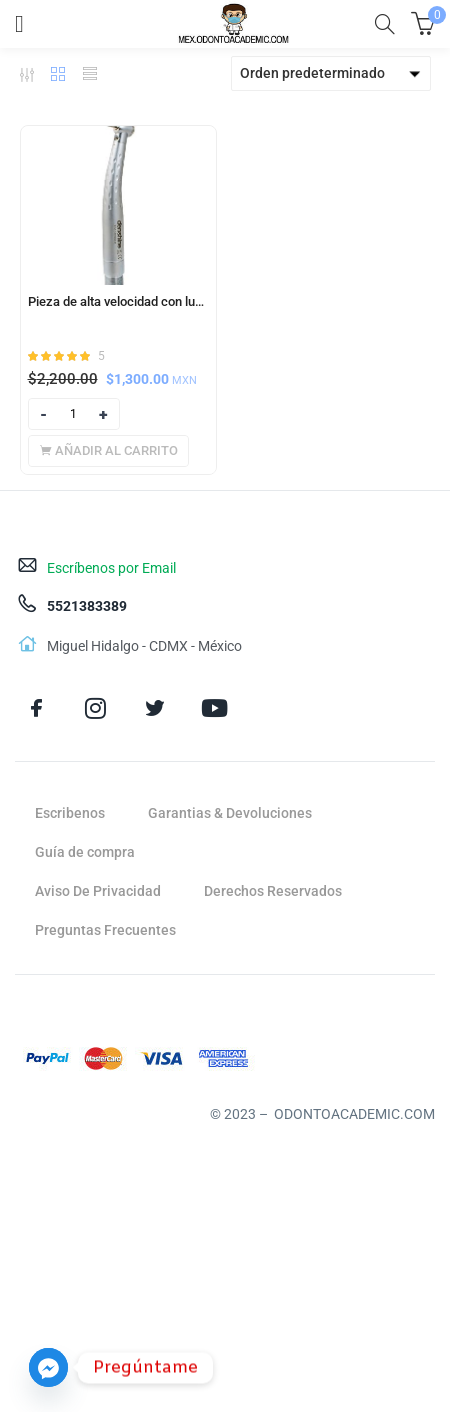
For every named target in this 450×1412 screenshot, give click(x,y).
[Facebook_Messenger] (48, 1367)
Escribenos (70, 813)
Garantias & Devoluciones (230, 813)
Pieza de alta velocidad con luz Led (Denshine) (119, 301)
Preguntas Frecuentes (105, 930)
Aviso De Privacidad (98, 891)
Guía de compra (85, 852)
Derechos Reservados (273, 891)
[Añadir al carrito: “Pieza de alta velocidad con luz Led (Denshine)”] (108, 451)
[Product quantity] (74, 414)
